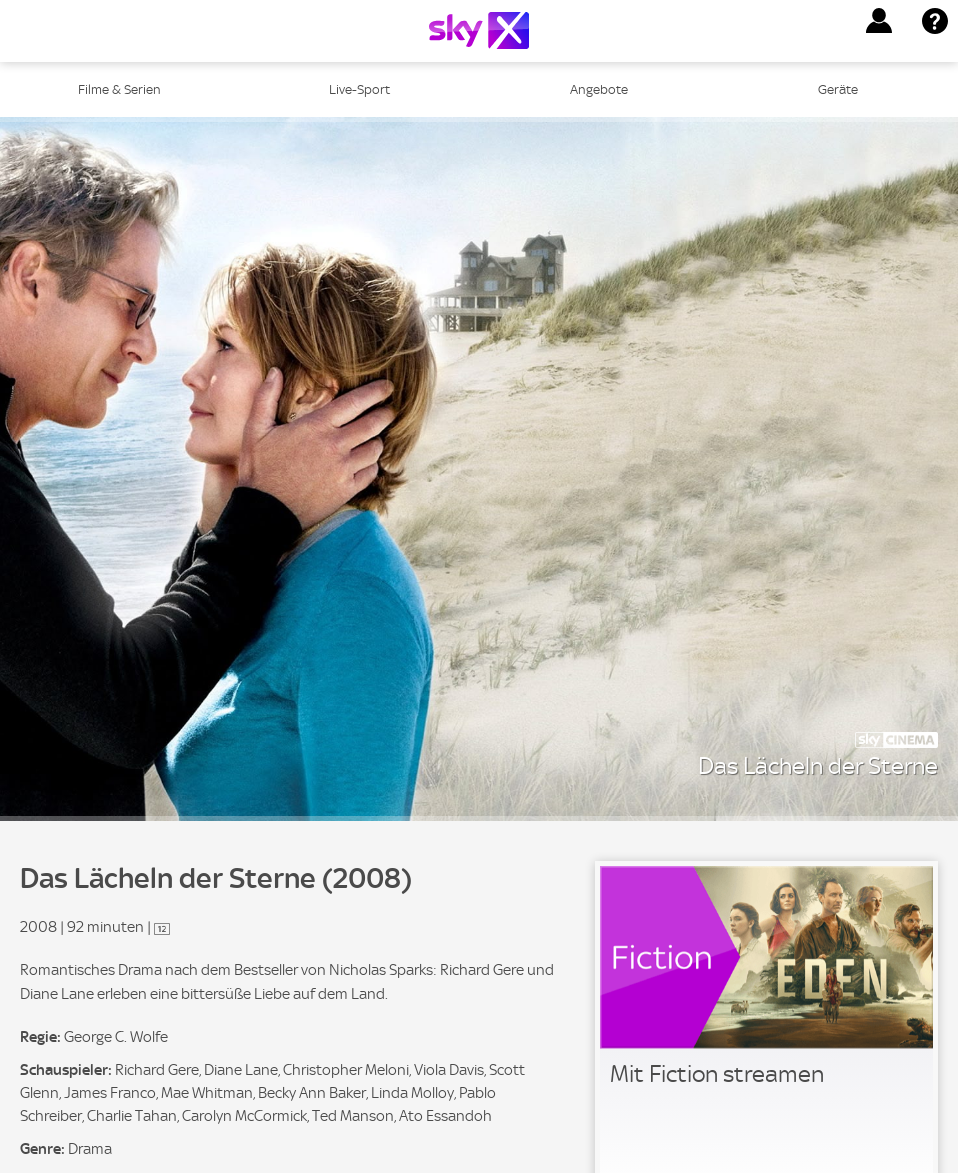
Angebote (599, 89)
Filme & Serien (119, 89)
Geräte (838, 89)
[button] (879, 21)
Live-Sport (359, 89)
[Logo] (479, 30)
